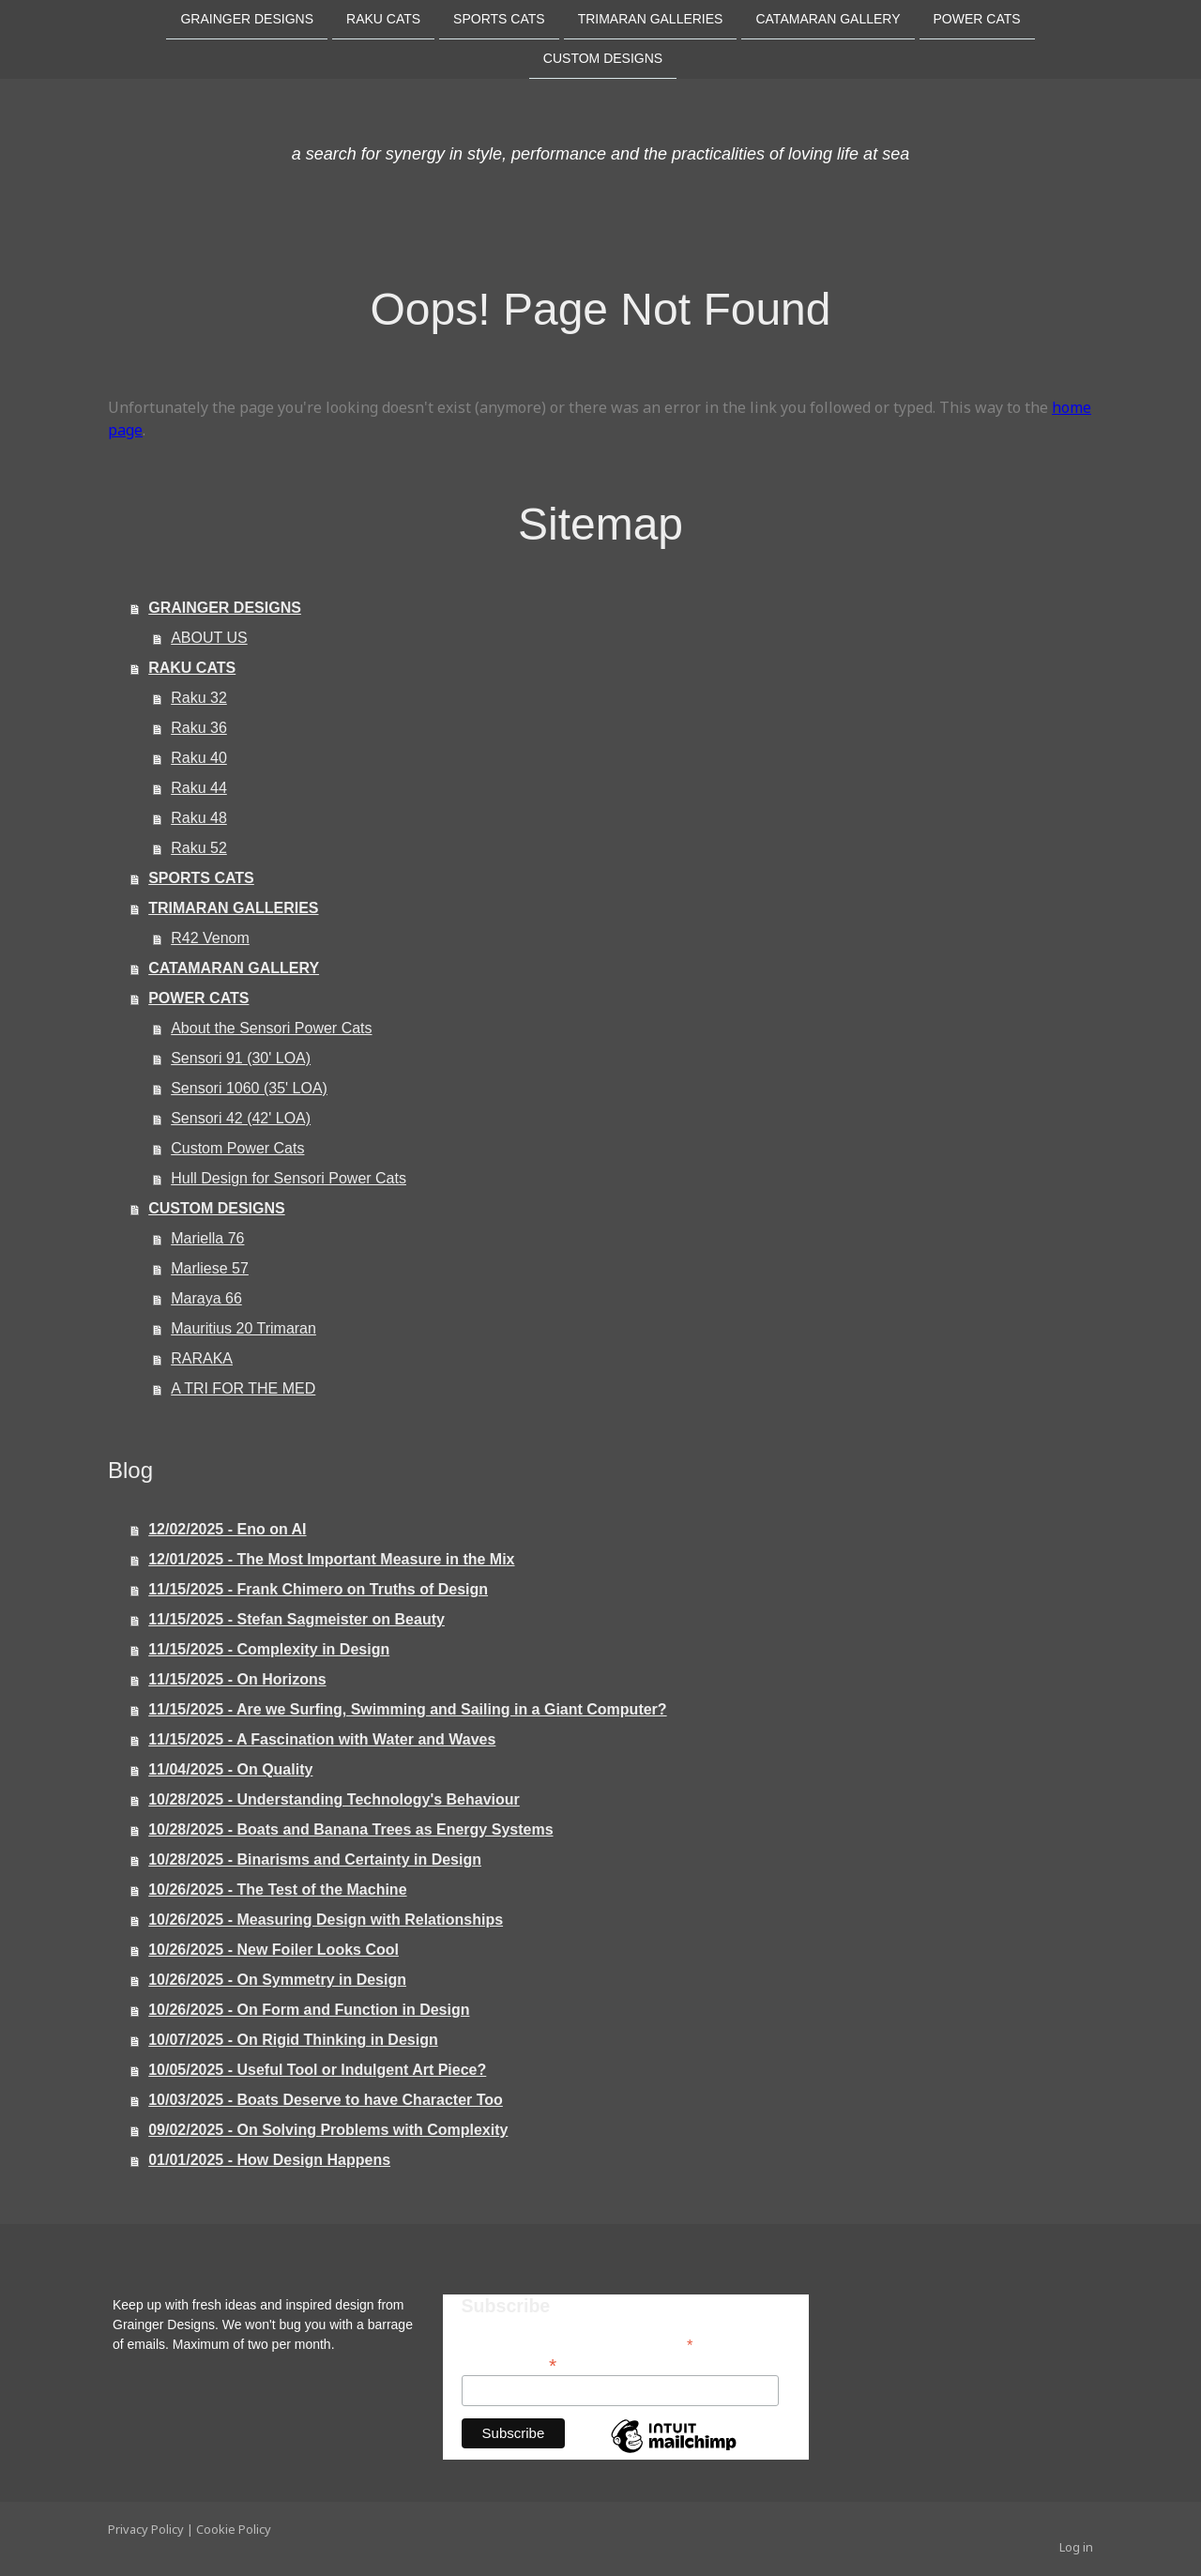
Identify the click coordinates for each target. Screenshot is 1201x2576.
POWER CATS (977, 18)
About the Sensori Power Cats (271, 1028)
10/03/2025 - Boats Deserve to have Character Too (325, 2100)
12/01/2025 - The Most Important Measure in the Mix (331, 1559)
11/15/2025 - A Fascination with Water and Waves (321, 1739)
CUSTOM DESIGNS (602, 60)
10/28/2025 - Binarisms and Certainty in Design (314, 1859)
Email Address (509, 2363)
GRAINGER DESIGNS (246, 18)
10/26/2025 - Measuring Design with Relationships (325, 1920)
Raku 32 (199, 698)
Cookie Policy (233, 2529)
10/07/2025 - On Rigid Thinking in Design (293, 2040)
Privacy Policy (146, 2529)
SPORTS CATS (499, 18)
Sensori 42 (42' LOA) (241, 1118)
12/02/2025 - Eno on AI (227, 1529)
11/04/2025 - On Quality (230, 1769)
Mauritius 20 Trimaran (243, 1328)
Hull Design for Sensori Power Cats (288, 1178)
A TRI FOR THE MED (243, 1388)
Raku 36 (199, 728)
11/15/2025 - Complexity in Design (268, 1649)
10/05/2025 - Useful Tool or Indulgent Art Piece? (317, 2070)
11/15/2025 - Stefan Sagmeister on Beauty (296, 1619)
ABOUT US (209, 638)
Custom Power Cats (237, 1148)
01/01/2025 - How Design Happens (269, 2160)
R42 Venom (210, 938)
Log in (1076, 2546)
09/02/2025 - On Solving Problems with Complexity (328, 2130)
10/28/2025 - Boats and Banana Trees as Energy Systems (350, 1829)
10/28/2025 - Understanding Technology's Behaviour (334, 1799)
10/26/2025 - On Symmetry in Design (277, 1980)
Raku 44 (199, 788)
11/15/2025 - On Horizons (237, 1679)
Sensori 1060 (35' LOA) (249, 1088)
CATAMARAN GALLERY (827, 18)
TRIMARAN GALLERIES (650, 18)
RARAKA (202, 1358)
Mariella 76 (207, 1238)
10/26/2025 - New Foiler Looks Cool (273, 1950)
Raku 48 (199, 818)
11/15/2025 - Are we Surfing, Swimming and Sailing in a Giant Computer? (407, 1709)
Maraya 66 (206, 1298)
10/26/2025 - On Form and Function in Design (308, 2010)
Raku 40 (199, 758)
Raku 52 (199, 848)
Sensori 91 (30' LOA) (241, 1058)
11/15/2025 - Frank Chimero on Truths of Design (318, 1589)
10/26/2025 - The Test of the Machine (277, 1890)
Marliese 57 (210, 1268)
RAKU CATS (383, 18)
